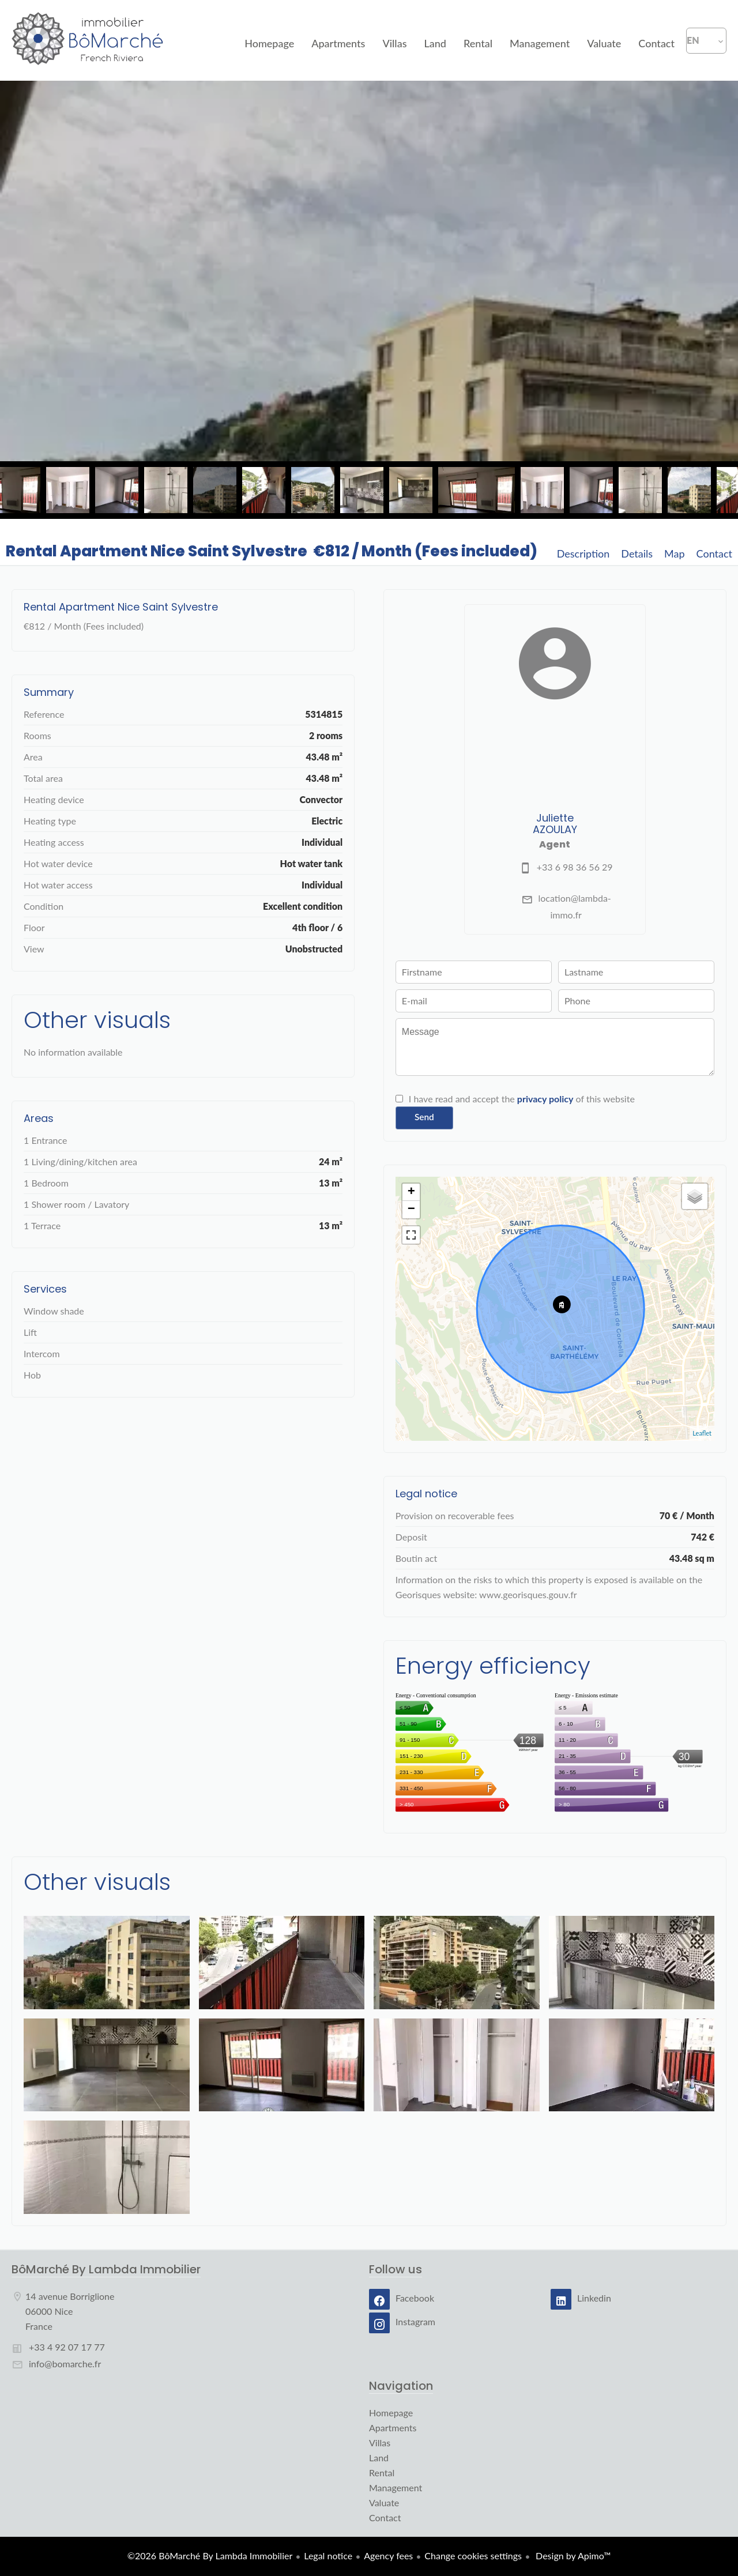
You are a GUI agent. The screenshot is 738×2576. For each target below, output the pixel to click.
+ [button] (411, 1192)
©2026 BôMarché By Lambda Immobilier (210, 2555)
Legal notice (328, 2555)
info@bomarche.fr (65, 2363)
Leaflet (701, 1433)
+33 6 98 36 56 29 (575, 866)
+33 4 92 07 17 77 (67, 2346)
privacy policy (545, 1098)
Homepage (88, 40)
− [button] (411, 1209)
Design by (572, 2555)
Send (424, 1117)
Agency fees (388, 2555)
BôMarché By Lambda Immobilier (106, 2269)
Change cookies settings (473, 2555)
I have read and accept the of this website (522, 1098)
